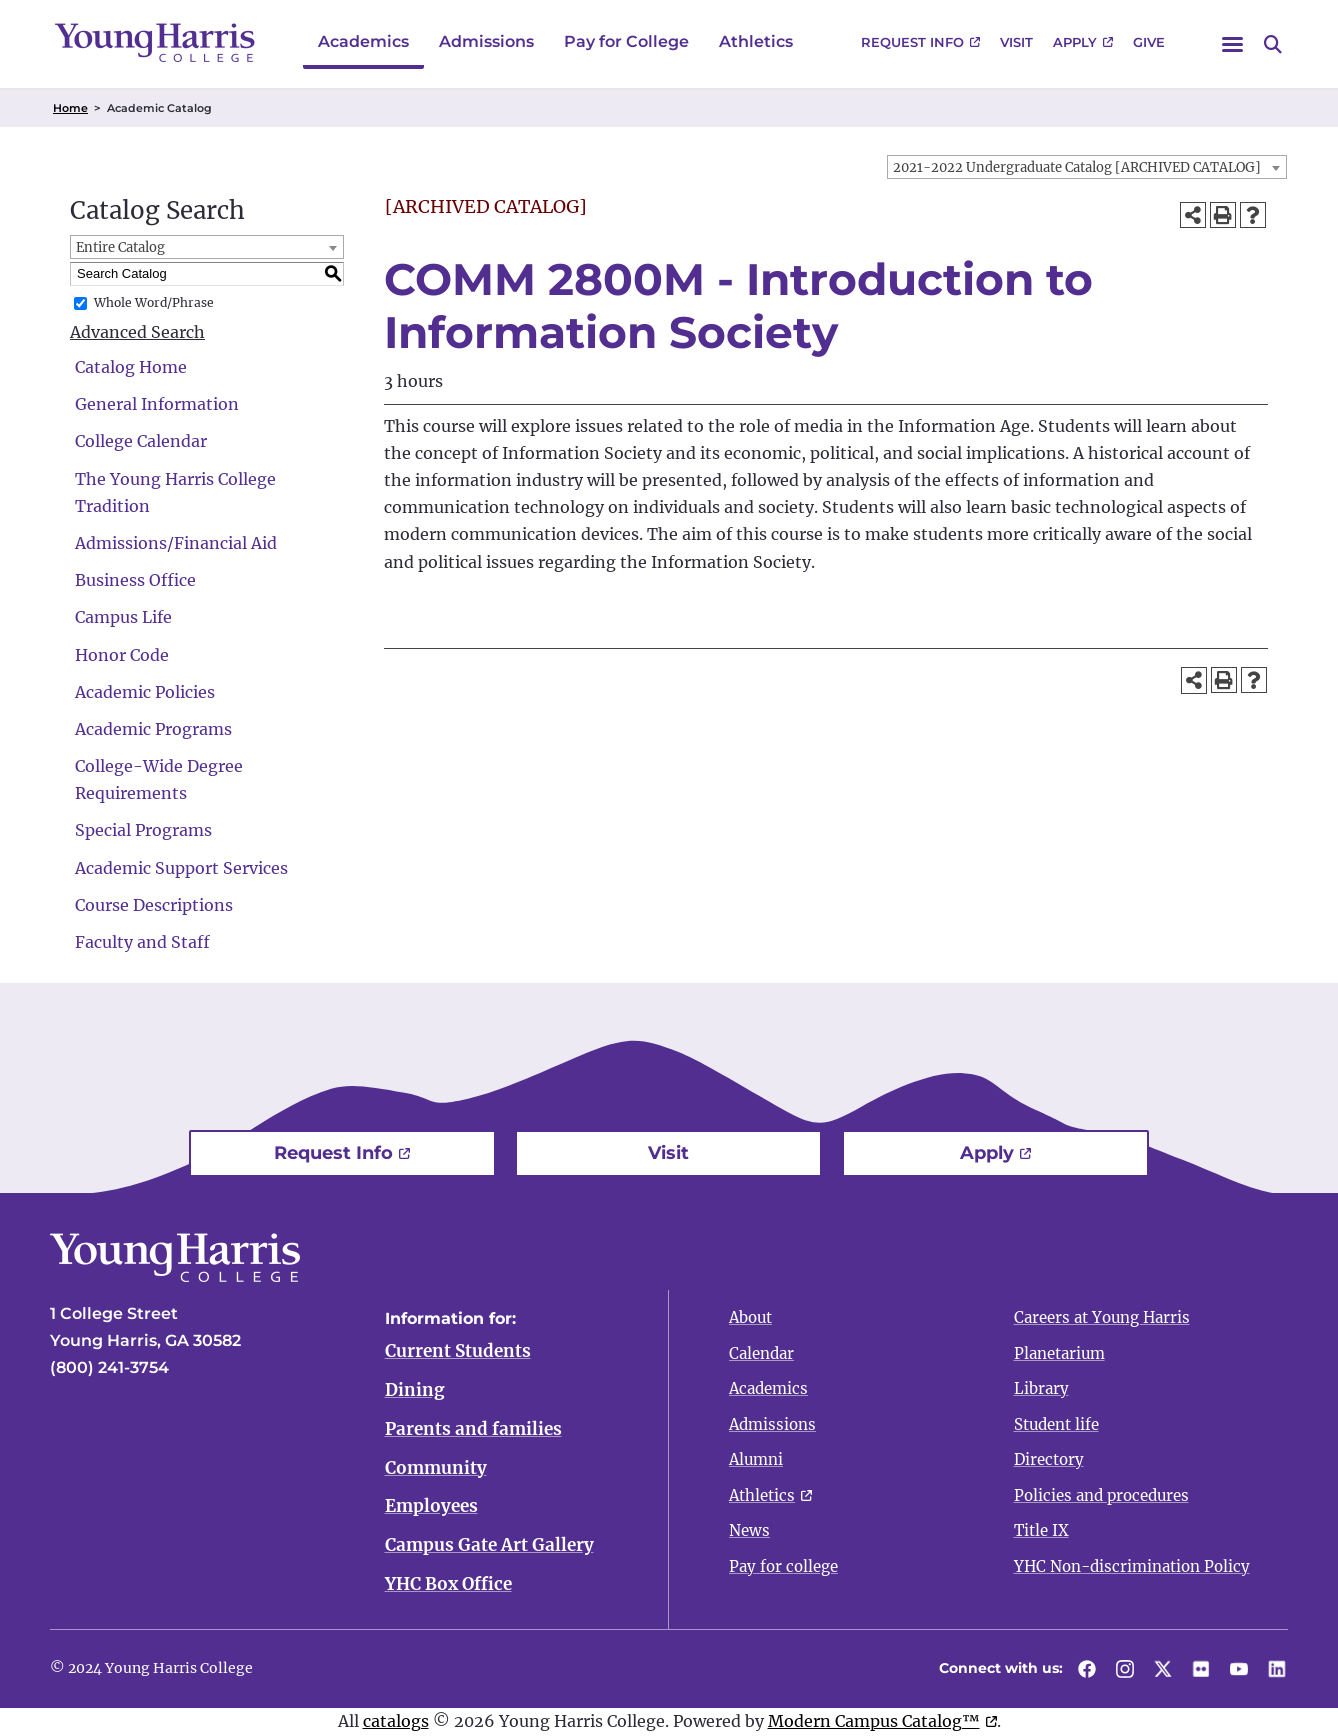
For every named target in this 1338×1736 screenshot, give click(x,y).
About (750, 1317)
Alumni (756, 1459)
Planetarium (1059, 1353)
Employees (431, 1507)
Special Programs (143, 830)
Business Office (135, 580)
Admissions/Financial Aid (176, 543)
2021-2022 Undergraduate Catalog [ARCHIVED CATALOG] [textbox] (1077, 167)
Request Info (912, 42)
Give (1149, 42)
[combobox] (1087, 167)
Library (1041, 1388)
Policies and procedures (1101, 1495)
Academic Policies (145, 692)
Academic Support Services (181, 868)
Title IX (1041, 1530)
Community (436, 1468)
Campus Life (123, 617)
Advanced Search (137, 332)
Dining (415, 1390)
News (749, 1530)
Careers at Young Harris (1102, 1317)
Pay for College (626, 41)
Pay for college (783, 1566)
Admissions (486, 41)
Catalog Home (131, 367)
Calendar (761, 1353)
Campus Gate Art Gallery (489, 1546)
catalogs (396, 1721)
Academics (363, 41)
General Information (157, 404)
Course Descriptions (154, 905)
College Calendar (141, 441)
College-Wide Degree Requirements (159, 779)
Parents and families (473, 1429)
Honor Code (122, 655)
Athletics (756, 41)
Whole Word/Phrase (154, 302)
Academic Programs (153, 729)
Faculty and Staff (142, 942)
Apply (1075, 42)
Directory (1049, 1459)
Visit (1016, 42)
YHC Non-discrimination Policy (1132, 1566)
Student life (1056, 1424)
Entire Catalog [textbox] (120, 247)
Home (70, 108)
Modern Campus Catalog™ (874, 1721)
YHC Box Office (448, 1585)
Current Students (458, 1351)
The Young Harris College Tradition (175, 492)
